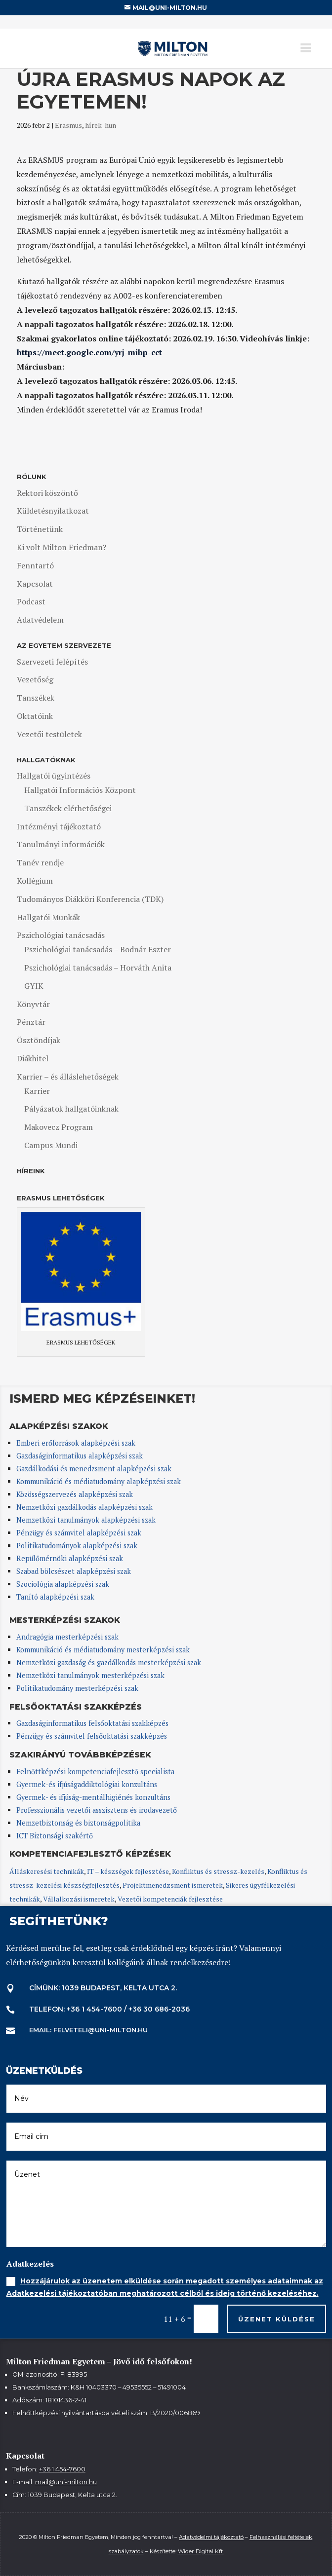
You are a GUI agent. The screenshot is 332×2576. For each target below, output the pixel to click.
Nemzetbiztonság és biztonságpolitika (79, 1823)
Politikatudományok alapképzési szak (76, 1545)
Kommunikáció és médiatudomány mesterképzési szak (103, 1649)
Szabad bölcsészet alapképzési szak (73, 1571)
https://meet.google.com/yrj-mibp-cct (89, 352)
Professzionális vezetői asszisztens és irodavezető (96, 1810)
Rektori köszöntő (47, 492)
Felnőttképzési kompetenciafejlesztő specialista (95, 1771)
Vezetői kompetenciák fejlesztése (170, 1899)
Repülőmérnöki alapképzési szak (69, 1558)
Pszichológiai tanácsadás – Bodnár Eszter (97, 949)
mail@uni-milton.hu (66, 2482)
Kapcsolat (35, 583)
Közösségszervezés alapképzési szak (74, 1494)
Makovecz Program (58, 1126)
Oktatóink (35, 715)
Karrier (37, 1090)
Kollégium (35, 880)
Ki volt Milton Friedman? (61, 547)
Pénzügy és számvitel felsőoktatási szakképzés (91, 1736)
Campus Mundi (51, 1145)
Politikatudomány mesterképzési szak (77, 1688)
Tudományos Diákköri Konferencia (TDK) (90, 899)
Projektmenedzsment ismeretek (173, 1885)
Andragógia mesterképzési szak (67, 1637)
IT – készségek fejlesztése (128, 1871)
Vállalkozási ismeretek (79, 1899)
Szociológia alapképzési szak (62, 1584)
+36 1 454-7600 (62, 2469)
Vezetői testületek (49, 734)
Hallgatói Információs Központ (80, 789)
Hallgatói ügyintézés (53, 775)
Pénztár (31, 1021)
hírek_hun (100, 125)
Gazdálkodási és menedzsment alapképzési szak (93, 1468)
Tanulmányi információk (61, 844)
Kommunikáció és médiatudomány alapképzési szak (98, 1481)
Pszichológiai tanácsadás (61, 935)
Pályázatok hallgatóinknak (71, 1108)
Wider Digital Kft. (201, 2551)
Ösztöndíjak (38, 1040)
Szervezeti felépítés (52, 661)
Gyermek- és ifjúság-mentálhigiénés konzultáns (93, 1797)
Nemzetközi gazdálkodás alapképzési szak (84, 1507)
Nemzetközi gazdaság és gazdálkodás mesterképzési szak (108, 1662)
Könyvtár (33, 1004)
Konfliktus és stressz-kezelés (218, 1871)
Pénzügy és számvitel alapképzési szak (78, 1532)
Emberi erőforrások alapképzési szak (75, 1443)
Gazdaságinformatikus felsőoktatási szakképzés (92, 1723)
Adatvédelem (40, 619)
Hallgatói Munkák (48, 917)
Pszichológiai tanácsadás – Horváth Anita (97, 967)
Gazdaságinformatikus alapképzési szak (79, 1455)
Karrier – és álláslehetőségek (68, 1076)
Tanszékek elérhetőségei (68, 808)
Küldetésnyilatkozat (53, 510)
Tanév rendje (40, 862)
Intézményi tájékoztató (59, 826)
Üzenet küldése (276, 2319)
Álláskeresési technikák (46, 1871)
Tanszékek (35, 697)
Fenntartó (35, 565)
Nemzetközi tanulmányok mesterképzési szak (90, 1675)
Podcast (31, 601)
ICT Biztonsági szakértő (54, 1835)
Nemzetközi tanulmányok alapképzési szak (86, 1520)
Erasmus (68, 125)
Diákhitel (32, 1058)
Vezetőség (35, 679)
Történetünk (40, 528)
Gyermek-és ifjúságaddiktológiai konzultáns (86, 1784)
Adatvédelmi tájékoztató (211, 2537)
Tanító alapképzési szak (55, 1597)
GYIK (33, 985)
